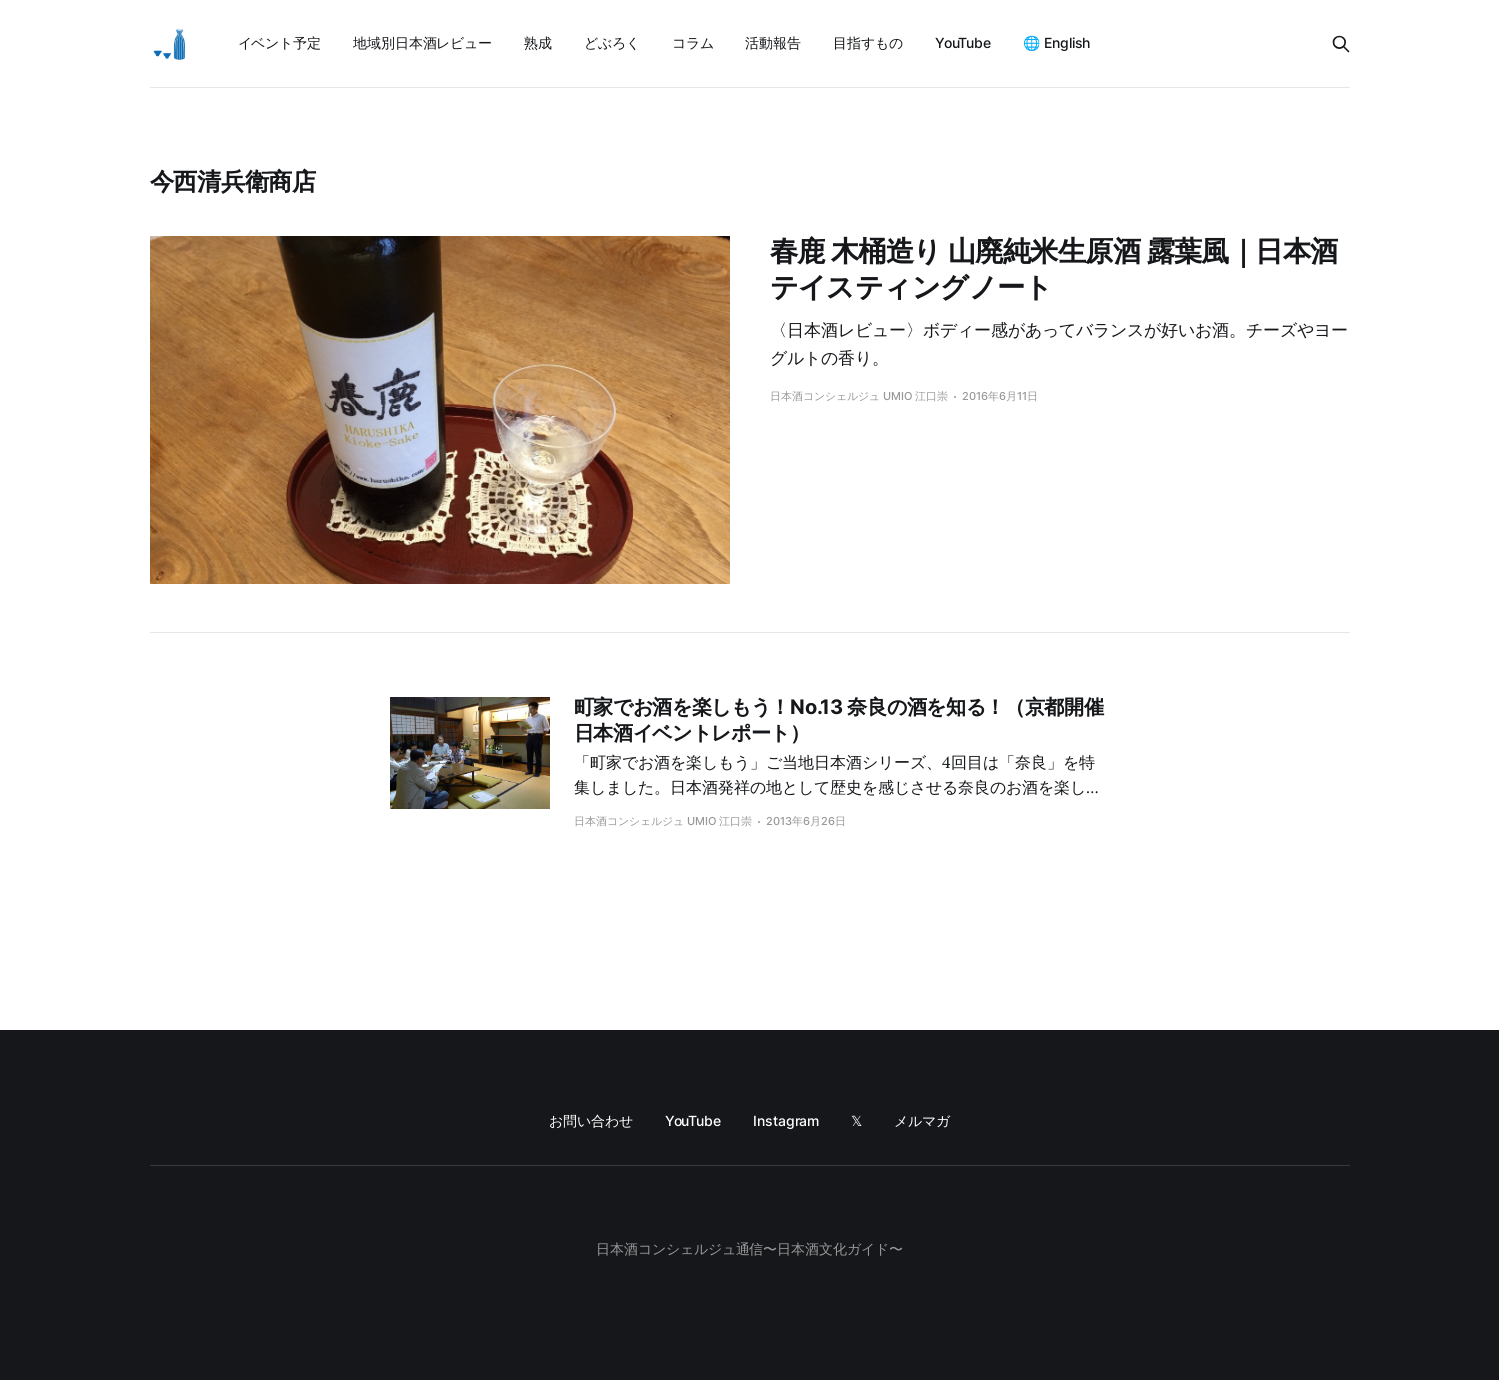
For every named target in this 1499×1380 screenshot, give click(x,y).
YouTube (963, 42)
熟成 (538, 42)
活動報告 (773, 42)
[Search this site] (1341, 44)
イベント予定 (280, 42)
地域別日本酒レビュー (422, 42)
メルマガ (922, 1120)
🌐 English (1056, 42)
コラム (693, 42)
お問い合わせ (591, 1120)
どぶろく (612, 42)
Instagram (786, 1120)
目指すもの (868, 42)
